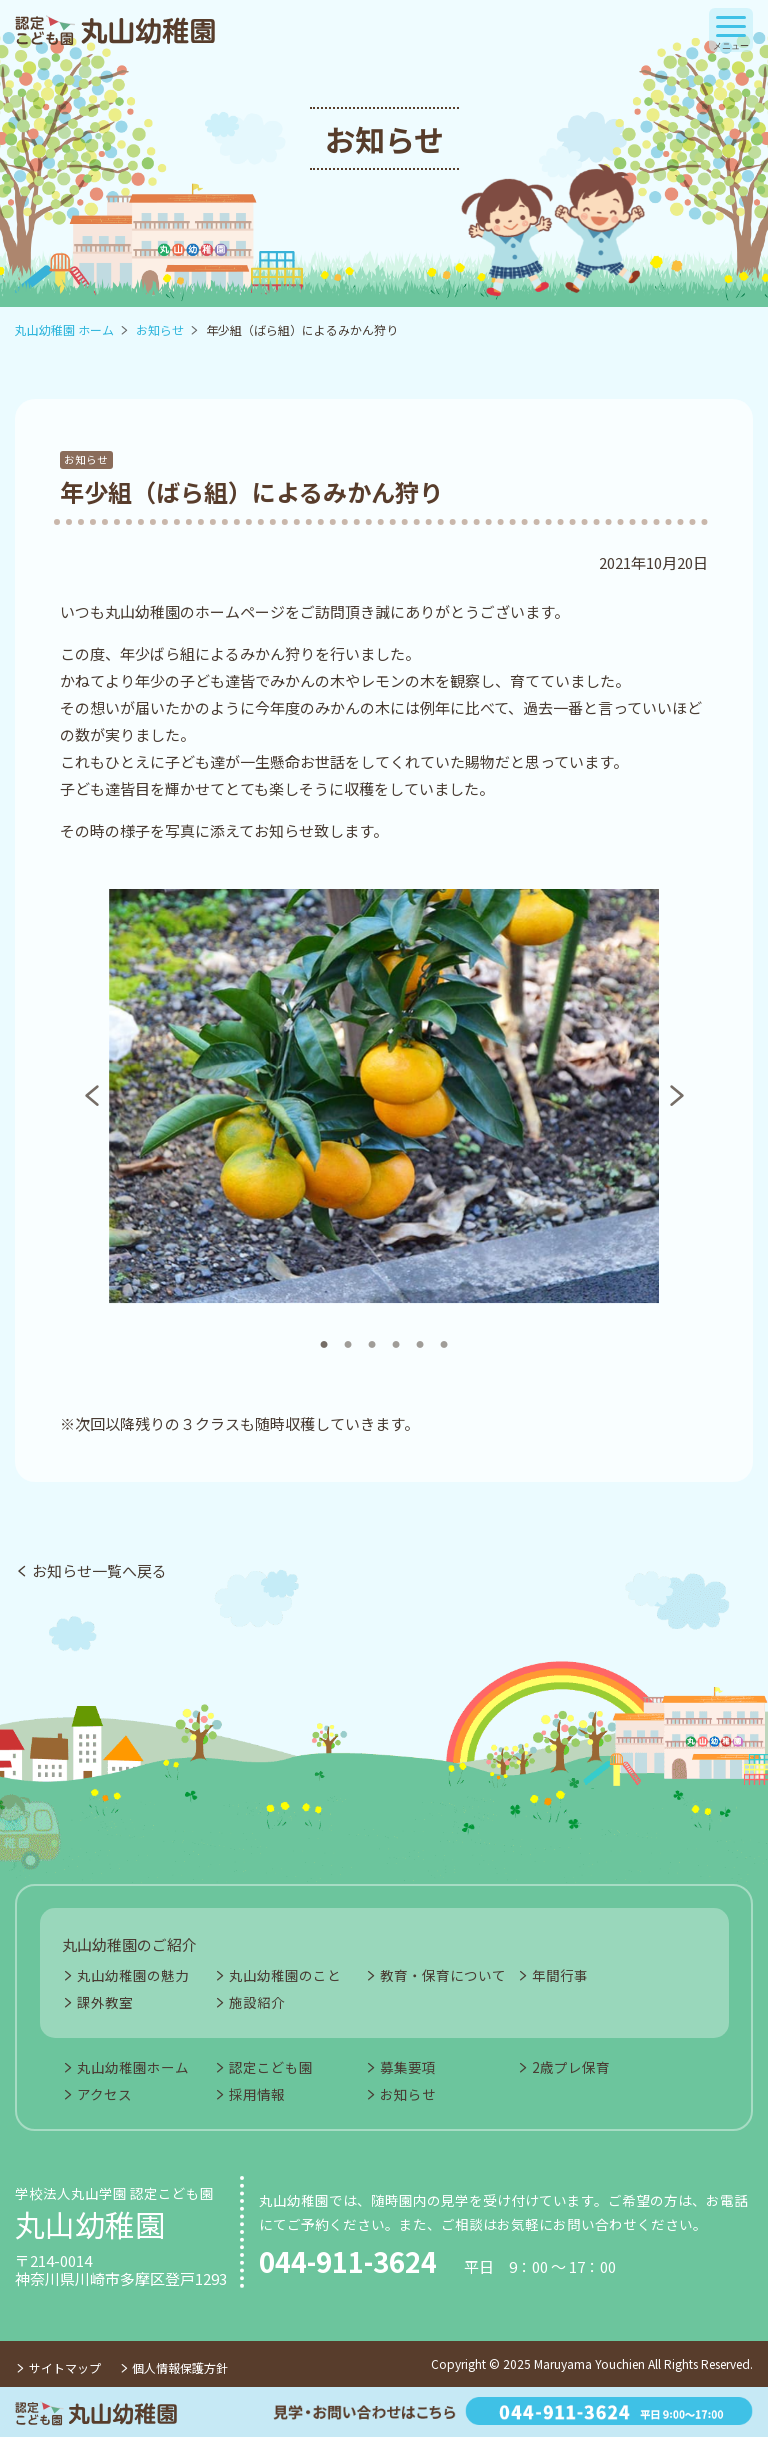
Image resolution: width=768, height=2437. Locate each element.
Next (674, 1096)
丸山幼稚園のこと (285, 1975)
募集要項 (408, 2067)
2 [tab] (346, 1335)
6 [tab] (442, 1335)
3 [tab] (370, 1335)
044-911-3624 (348, 2262)
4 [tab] (394, 1335)
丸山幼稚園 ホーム (64, 329)
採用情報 (257, 2094)
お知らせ (160, 329)
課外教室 (105, 2002)
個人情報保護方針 (180, 2367)
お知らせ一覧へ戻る (99, 1570)
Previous (89, 1096)
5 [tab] (418, 1335)
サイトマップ (65, 2367)
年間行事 (560, 1975)
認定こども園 (271, 2067)
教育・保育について (443, 1975)
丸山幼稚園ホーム (133, 2067)
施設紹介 (257, 2002)
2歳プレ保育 (571, 2067)
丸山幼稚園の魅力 (133, 1975)
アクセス (104, 2094)
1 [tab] (322, 1335)
